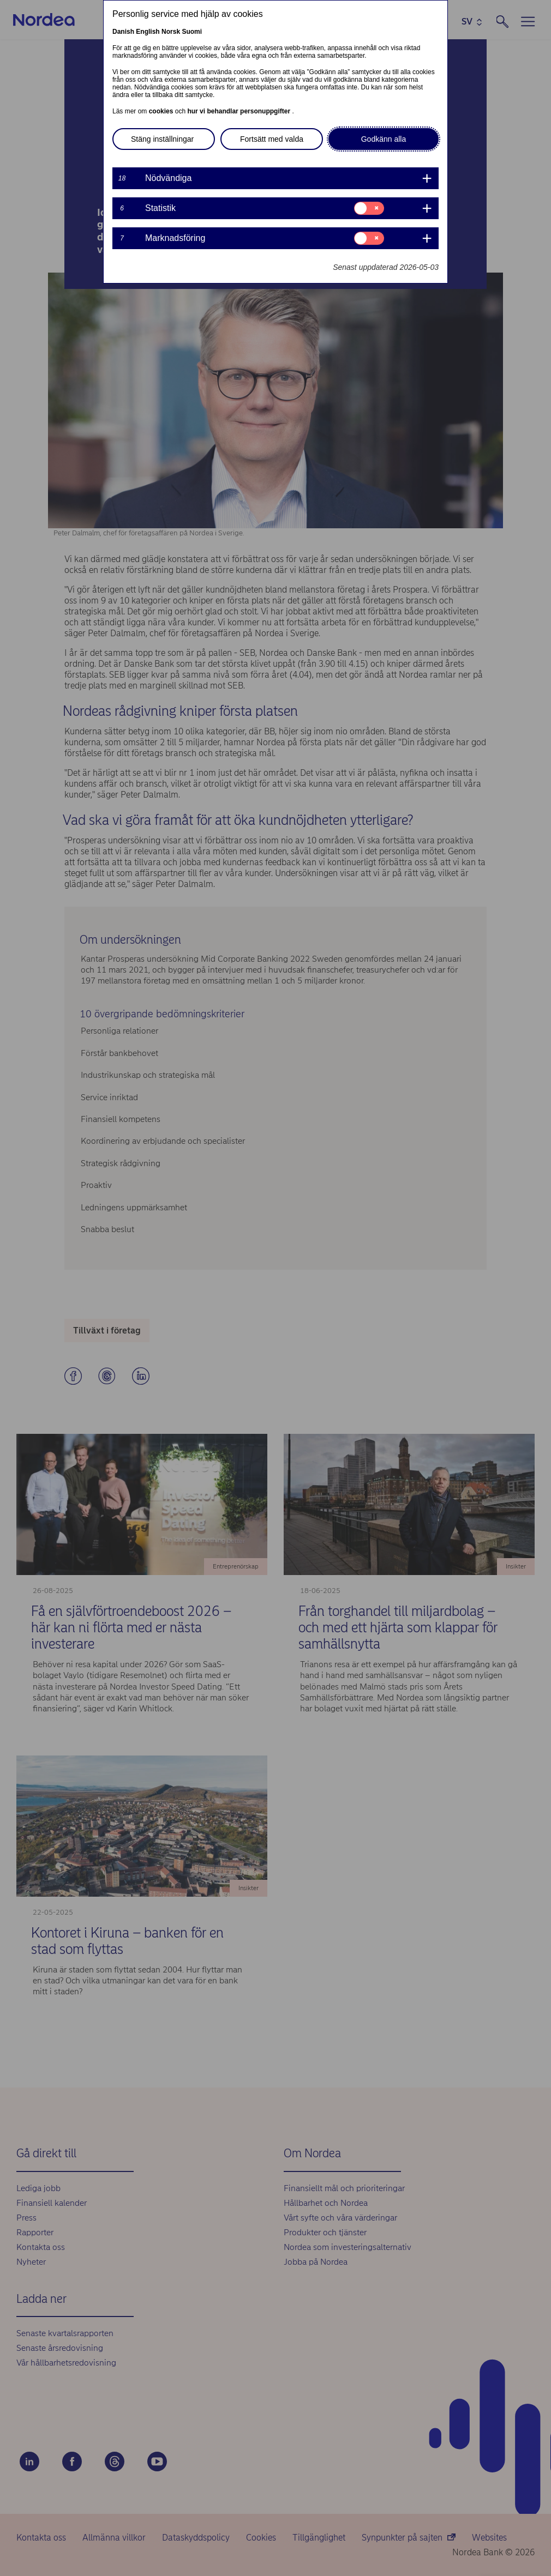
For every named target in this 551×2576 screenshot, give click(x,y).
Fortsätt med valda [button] (271, 139)
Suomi (192, 31)
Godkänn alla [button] (383, 139)
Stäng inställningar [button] (162, 139)
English (147, 31)
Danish (123, 31)
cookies (162, 111)
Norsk (170, 31)
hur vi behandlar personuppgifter (239, 111)
